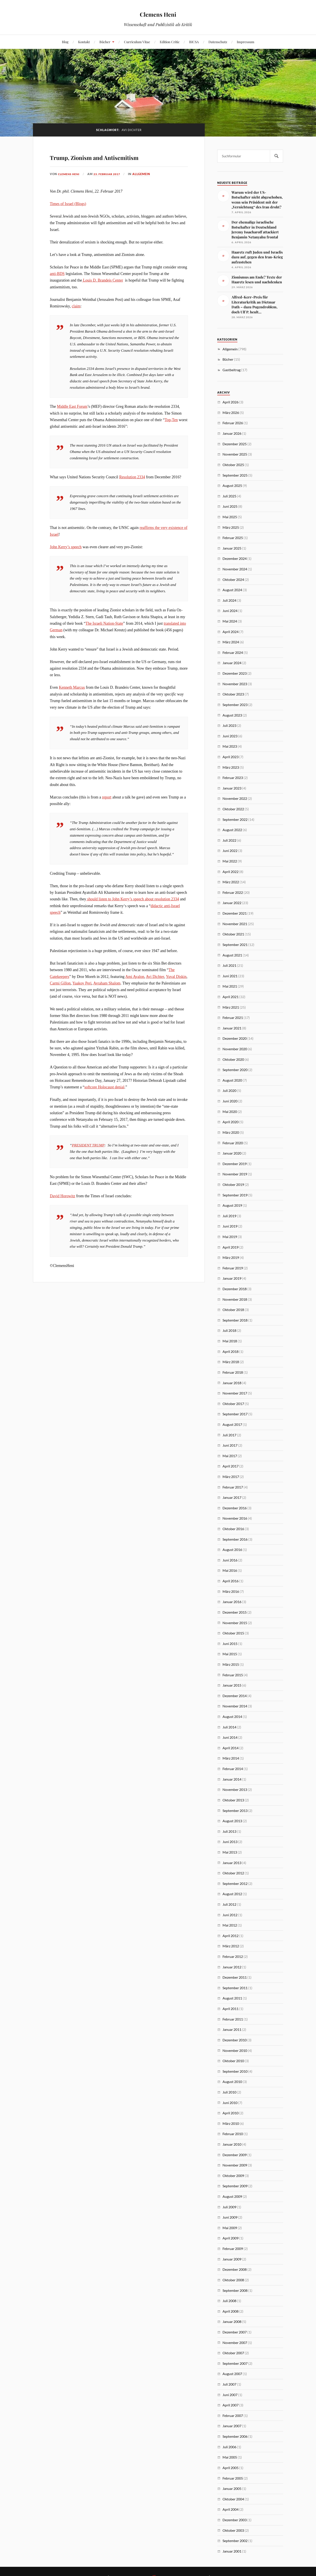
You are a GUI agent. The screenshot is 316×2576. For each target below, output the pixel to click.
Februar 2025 (233, 538)
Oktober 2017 (233, 1404)
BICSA (194, 41)
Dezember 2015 (235, 1612)
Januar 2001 (232, 2551)
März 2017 (231, 1476)
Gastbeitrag (232, 370)
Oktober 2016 (233, 1529)
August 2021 (232, 955)
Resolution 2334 (132, 490)
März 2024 (231, 642)
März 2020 (231, 1132)
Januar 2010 (232, 2144)
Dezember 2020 (235, 1038)
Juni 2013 (230, 1842)
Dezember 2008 (235, 2269)
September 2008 (235, 2290)
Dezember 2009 (235, 2155)
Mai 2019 (230, 1237)
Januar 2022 (232, 903)
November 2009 (235, 2165)
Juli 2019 (229, 1216)
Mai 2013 (230, 1852)
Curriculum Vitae (137, 41)
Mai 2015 (230, 1654)
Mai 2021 (230, 986)
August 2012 (232, 1894)
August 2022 (232, 830)
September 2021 (235, 944)
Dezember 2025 (235, 444)
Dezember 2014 (235, 1696)
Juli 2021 (229, 965)
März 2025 (231, 527)
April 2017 (231, 1466)
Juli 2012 (229, 1904)
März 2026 (231, 412)
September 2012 (235, 1883)
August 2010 (232, 2081)
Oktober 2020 (233, 1059)
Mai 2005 (230, 2457)
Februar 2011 (233, 2019)
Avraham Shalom (106, 995)
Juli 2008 (229, 2301)
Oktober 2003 (233, 2530)
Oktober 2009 (233, 2175)
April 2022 (231, 871)
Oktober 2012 (233, 1873)
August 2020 (232, 1080)
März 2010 (231, 2123)
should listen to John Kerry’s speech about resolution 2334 (132, 912)
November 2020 (235, 1049)
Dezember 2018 (235, 1289)
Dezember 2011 (235, 1977)
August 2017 (232, 1424)
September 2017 (235, 1414)
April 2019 (231, 1247)
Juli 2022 (229, 840)
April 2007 (231, 2405)
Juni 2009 (230, 2217)
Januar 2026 (232, 433)
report (106, 809)
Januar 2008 (232, 2321)
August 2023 (232, 715)
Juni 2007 (230, 2395)
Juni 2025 (230, 506)
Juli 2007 (229, 2384)
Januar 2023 (232, 788)
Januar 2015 (232, 1685)
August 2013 (232, 1821)
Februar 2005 (233, 2478)
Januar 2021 (232, 1028)
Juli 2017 (229, 1435)
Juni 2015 (230, 1643)
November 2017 (235, 1393)
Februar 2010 (233, 2134)
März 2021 (231, 1007)
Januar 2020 (232, 1153)
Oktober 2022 (233, 809)
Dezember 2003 (235, 2520)
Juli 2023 (229, 725)
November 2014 (235, 1706)
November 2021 (235, 924)
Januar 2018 (232, 1383)
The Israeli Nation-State (104, 636)
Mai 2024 (230, 621)
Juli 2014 (229, 1727)
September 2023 (235, 705)
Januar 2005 (232, 2488)
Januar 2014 (232, 1779)
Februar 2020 (233, 1143)
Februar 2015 (233, 1675)
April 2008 (231, 2311)
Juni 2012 (230, 1915)
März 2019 (231, 1257)
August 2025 (232, 485)
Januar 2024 (232, 663)
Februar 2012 (233, 1956)
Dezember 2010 (235, 2040)
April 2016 (231, 1581)
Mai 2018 (230, 1341)
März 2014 (231, 1758)
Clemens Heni (158, 13)
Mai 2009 (230, 2228)
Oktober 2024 (233, 579)
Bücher (104, 41)
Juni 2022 (230, 850)
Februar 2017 (233, 1487)
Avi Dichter (155, 989)
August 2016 (232, 1549)
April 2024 (231, 632)
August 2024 (232, 590)
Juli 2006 (229, 2447)
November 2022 (235, 798)
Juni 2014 (230, 1737)
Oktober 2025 (233, 465)
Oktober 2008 (233, 2280)
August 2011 (232, 1998)
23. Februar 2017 (109, 186)
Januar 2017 (232, 1497)
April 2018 (231, 1351)
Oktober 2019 (233, 1184)
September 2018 (235, 1320)
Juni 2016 (230, 1560)
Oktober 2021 (233, 934)
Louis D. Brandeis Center (102, 293)
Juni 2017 (230, 1445)
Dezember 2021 (235, 913)
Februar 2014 (233, 1769)
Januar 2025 (232, 548)
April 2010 (231, 2113)
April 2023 (231, 757)
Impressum (245, 41)
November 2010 (235, 2050)
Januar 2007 (232, 2426)
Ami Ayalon (134, 989)
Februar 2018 (233, 1372)
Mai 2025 (230, 517)
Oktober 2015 (233, 1633)
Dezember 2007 (235, 2332)
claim (76, 319)
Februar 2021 (233, 1017)
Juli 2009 (229, 2207)
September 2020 (235, 1070)
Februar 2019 (233, 1268)
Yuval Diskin (176, 989)
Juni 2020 (230, 1101)
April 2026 (231, 402)
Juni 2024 (230, 611)
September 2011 (235, 1988)
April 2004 (231, 2509)
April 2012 (231, 1936)
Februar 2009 (233, 2248)
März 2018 (231, 1362)
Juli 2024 (229, 600)
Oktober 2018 (233, 1310)
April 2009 (231, 2238)
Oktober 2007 (233, 2353)
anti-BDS (57, 286)
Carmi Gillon (60, 995)
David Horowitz (62, 1208)
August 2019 (232, 1205)
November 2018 (235, 1299)
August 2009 (232, 2196)
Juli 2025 (229, 496)
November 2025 (235, 454)
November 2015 (235, 1623)
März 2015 (231, 1664)
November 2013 (235, 1789)
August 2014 (232, 1716)
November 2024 (235, 569)
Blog (65, 41)
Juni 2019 (230, 1226)
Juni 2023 (230, 736)
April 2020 (231, 1122)
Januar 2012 (232, 1967)
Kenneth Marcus (72, 700)
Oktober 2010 (233, 2061)
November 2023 (235, 684)
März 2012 (231, 1946)
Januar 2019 (232, 1278)
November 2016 (235, 1518)
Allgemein (145, 186)
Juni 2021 (230, 976)
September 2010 (235, 2071)
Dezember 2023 (235, 673)
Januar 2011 (232, 2029)
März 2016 (231, 1591)
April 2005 (231, 2468)
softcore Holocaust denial (104, 1100)
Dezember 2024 (235, 558)
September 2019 (235, 1195)
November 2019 (235, 1174)
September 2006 (235, 2436)
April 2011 (231, 2009)
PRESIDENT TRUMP (88, 1158)
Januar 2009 (232, 2259)
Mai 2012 (230, 1925)
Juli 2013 (229, 1831)
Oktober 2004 (233, 2499)
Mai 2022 (230, 861)
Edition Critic (170, 41)
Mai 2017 (230, 1456)
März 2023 (231, 767)
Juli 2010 (229, 2092)
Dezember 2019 (235, 1164)
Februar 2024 (233, 652)
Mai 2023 (230, 746)
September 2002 (235, 2541)
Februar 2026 (233, 423)
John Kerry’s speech (66, 559)
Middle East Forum (72, 419)
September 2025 (235, 475)
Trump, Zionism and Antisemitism (96, 162)
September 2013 (235, 1810)
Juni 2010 (230, 2103)
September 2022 (235, 819)
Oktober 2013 (233, 1800)
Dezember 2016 (235, 1508)
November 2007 (235, 2342)
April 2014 (231, 1748)
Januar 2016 (232, 1602)
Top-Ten (171, 432)
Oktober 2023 (233, 694)
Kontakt (84, 41)
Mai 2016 (230, 1570)
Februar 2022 (233, 892)
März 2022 (231, 882)
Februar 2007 (233, 2415)
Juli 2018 (229, 1330)
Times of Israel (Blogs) (68, 216)
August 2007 (232, 2374)
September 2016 (235, 1539)
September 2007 (235, 2363)
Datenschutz (217, 41)
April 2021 (231, 997)
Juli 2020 (229, 1090)
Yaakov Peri (82, 995)
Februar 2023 (233, 777)
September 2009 (235, 2186)
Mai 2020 (230, 1111)
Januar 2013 (232, 1863)
